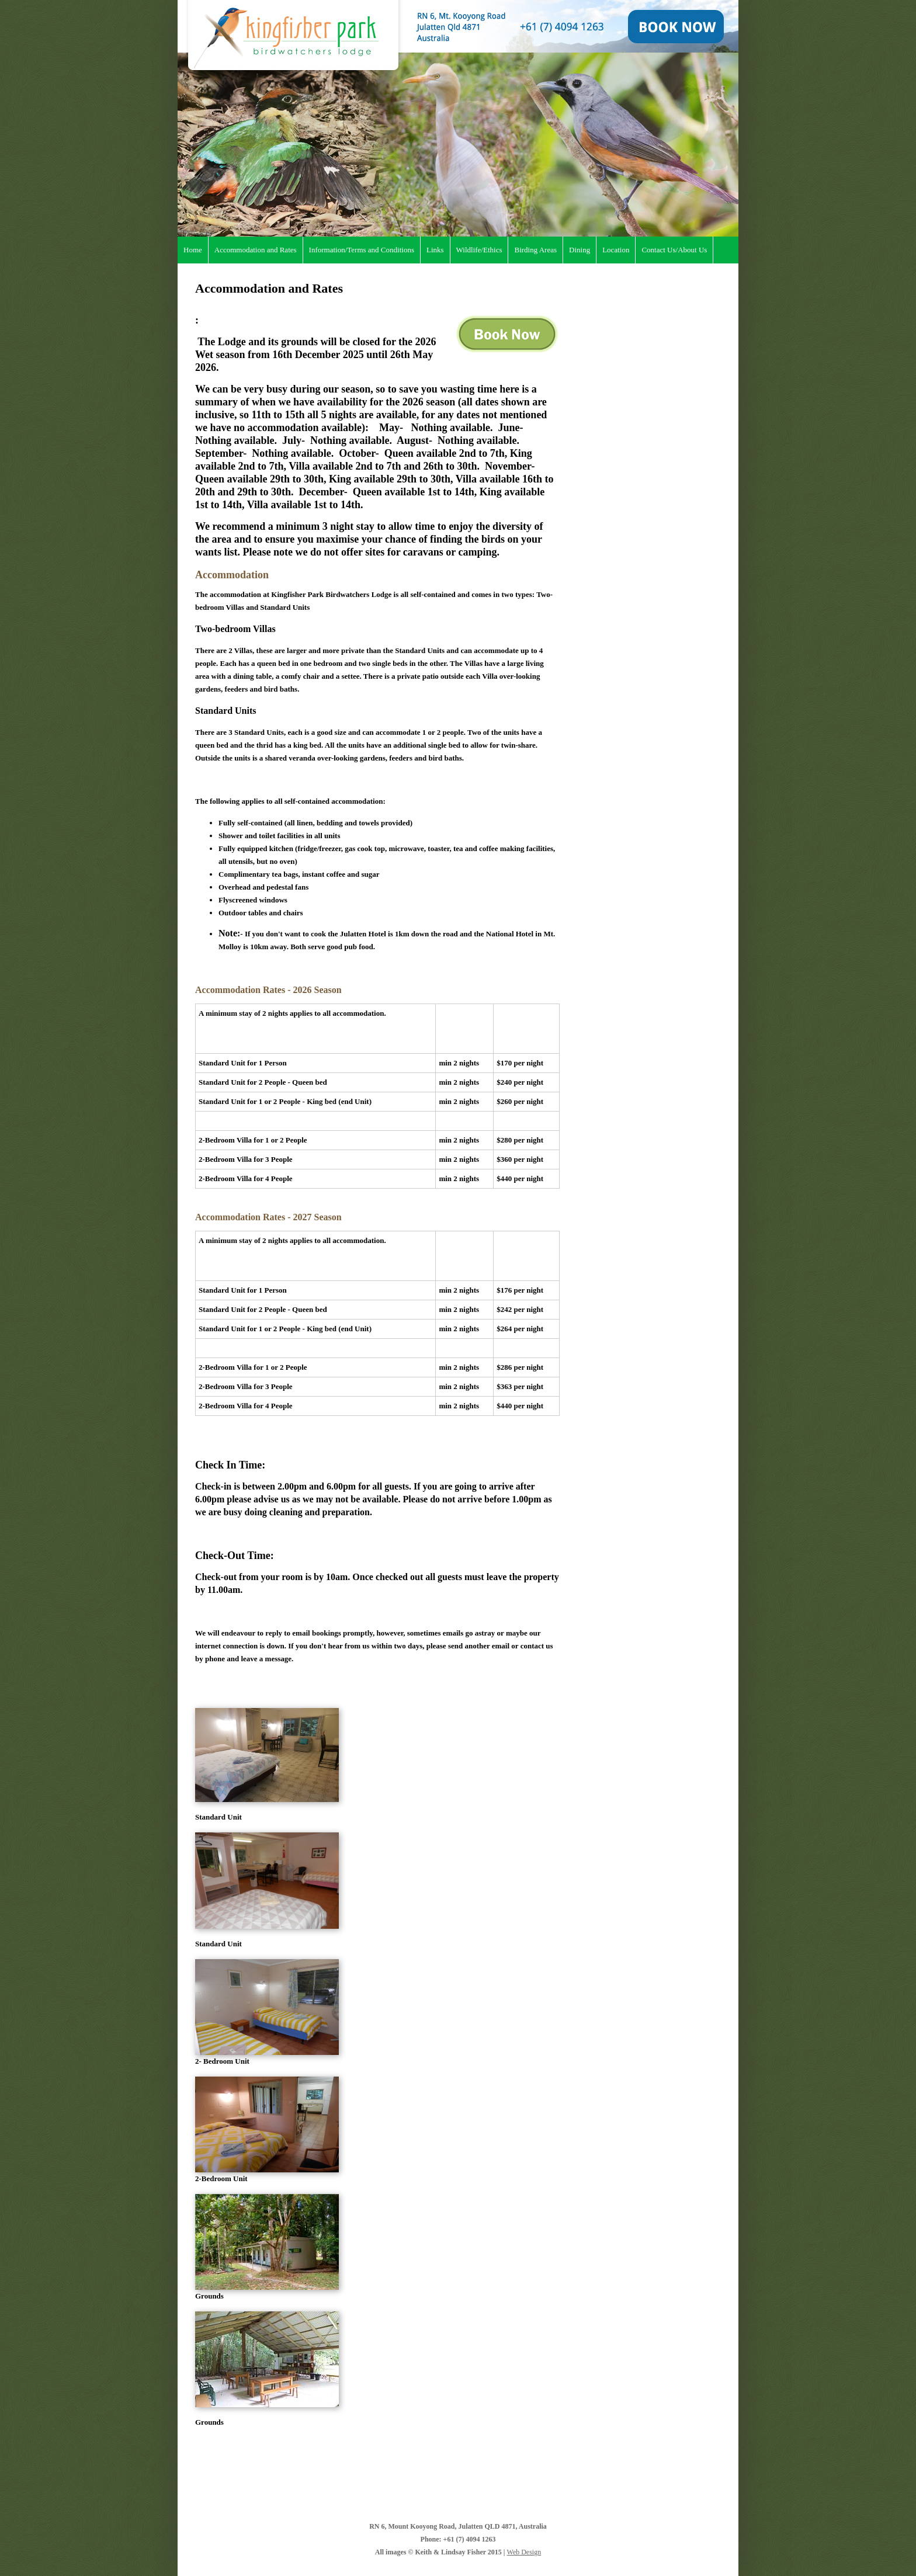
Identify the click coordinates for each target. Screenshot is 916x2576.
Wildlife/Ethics (479, 249)
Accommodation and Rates (255, 249)
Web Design (524, 2552)
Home (192, 249)
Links (435, 249)
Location (615, 249)
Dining (579, 249)
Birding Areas (535, 249)
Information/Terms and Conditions (361, 249)
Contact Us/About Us (674, 249)
